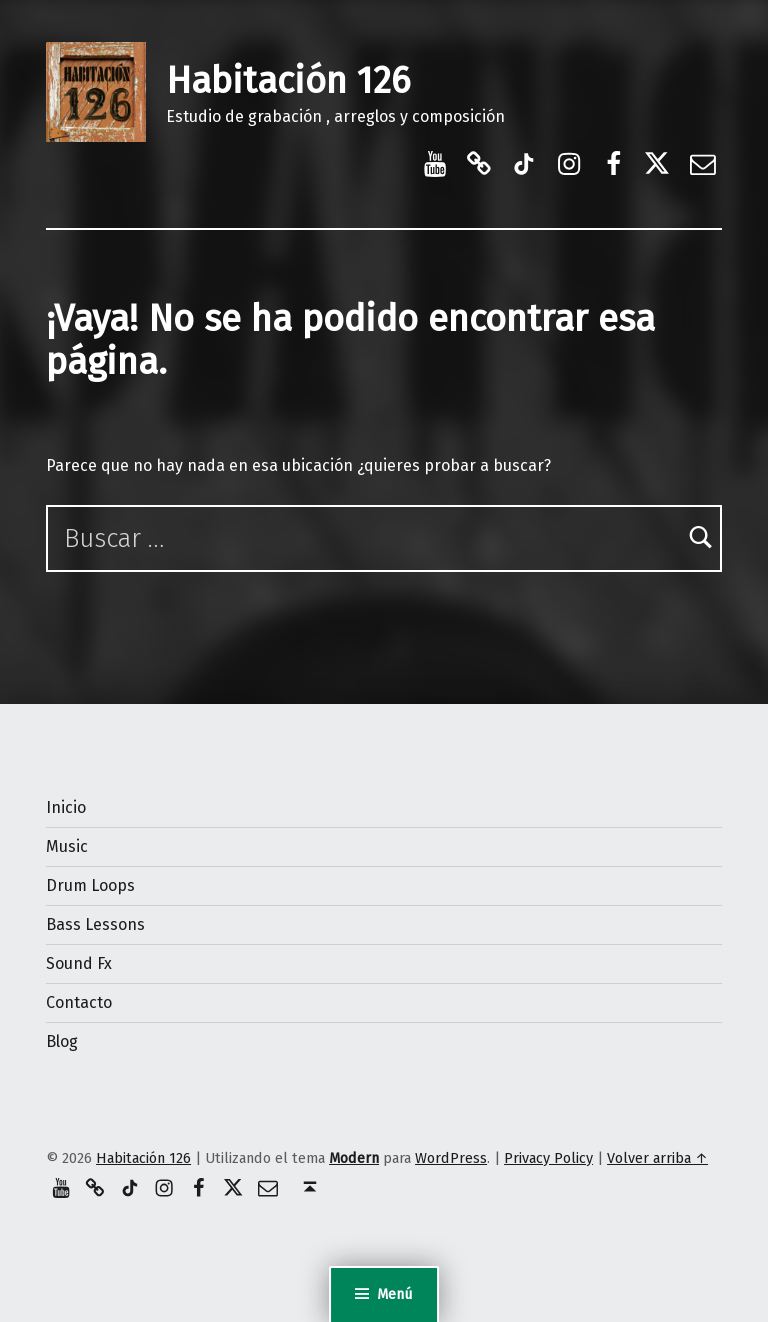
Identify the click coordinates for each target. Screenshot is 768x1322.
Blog (62, 1041)
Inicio (66, 807)
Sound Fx (79, 963)
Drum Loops (90, 885)
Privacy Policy (548, 1158)
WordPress (451, 1158)
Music (67, 846)
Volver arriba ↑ (657, 1158)
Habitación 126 (288, 81)
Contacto (79, 1002)
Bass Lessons (95, 924)
